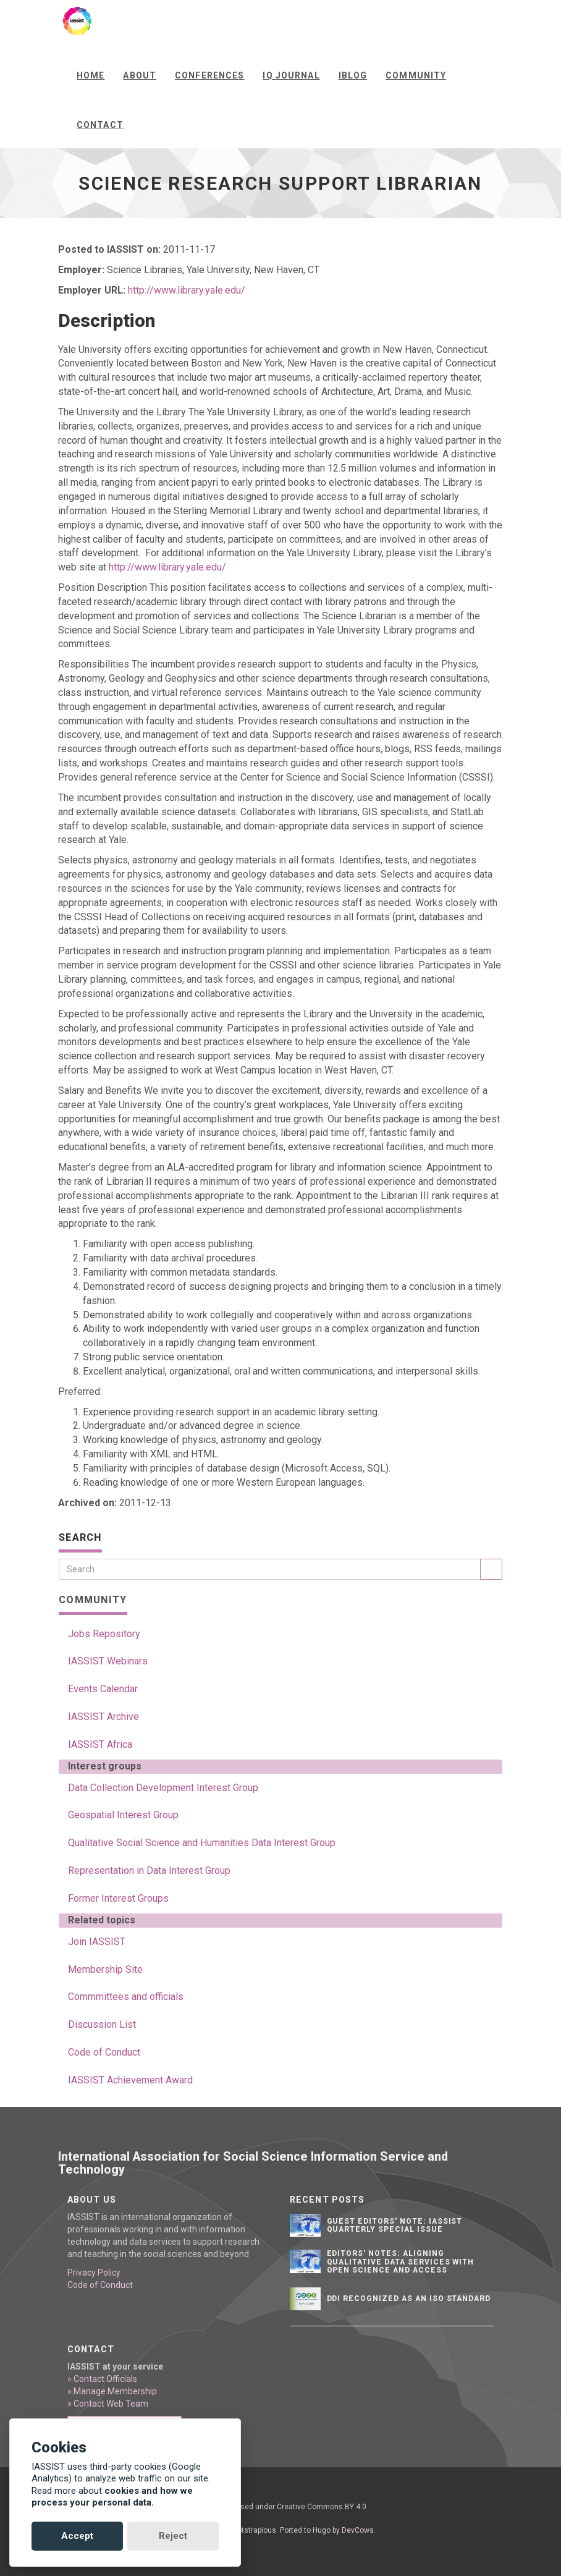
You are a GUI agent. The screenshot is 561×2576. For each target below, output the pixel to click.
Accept (77, 2535)
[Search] (270, 1569)
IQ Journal (291, 75)
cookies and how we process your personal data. (112, 2497)
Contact (100, 125)
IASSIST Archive (103, 1716)
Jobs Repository (104, 1634)
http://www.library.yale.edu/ (186, 290)
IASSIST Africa (100, 1744)
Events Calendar (103, 1689)
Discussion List (102, 2024)
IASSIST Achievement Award (130, 2080)
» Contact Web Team (107, 2404)
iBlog (353, 75)
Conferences (209, 75)
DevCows (358, 2530)
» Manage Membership (112, 2391)
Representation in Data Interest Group (149, 1870)
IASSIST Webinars (108, 1661)
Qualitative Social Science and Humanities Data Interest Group (201, 1843)
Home (90, 75)
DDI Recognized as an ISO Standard (409, 2298)
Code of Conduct (104, 2052)
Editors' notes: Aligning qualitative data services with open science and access (401, 2261)
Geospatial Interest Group (123, 1815)
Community (416, 75)
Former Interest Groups (118, 1898)
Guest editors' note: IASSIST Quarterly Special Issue (395, 2225)
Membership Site (105, 1969)
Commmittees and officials (125, 1996)
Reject (173, 2535)
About (139, 75)
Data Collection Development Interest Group (163, 1788)
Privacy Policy (93, 2272)
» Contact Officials (102, 2379)
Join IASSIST (96, 1941)
